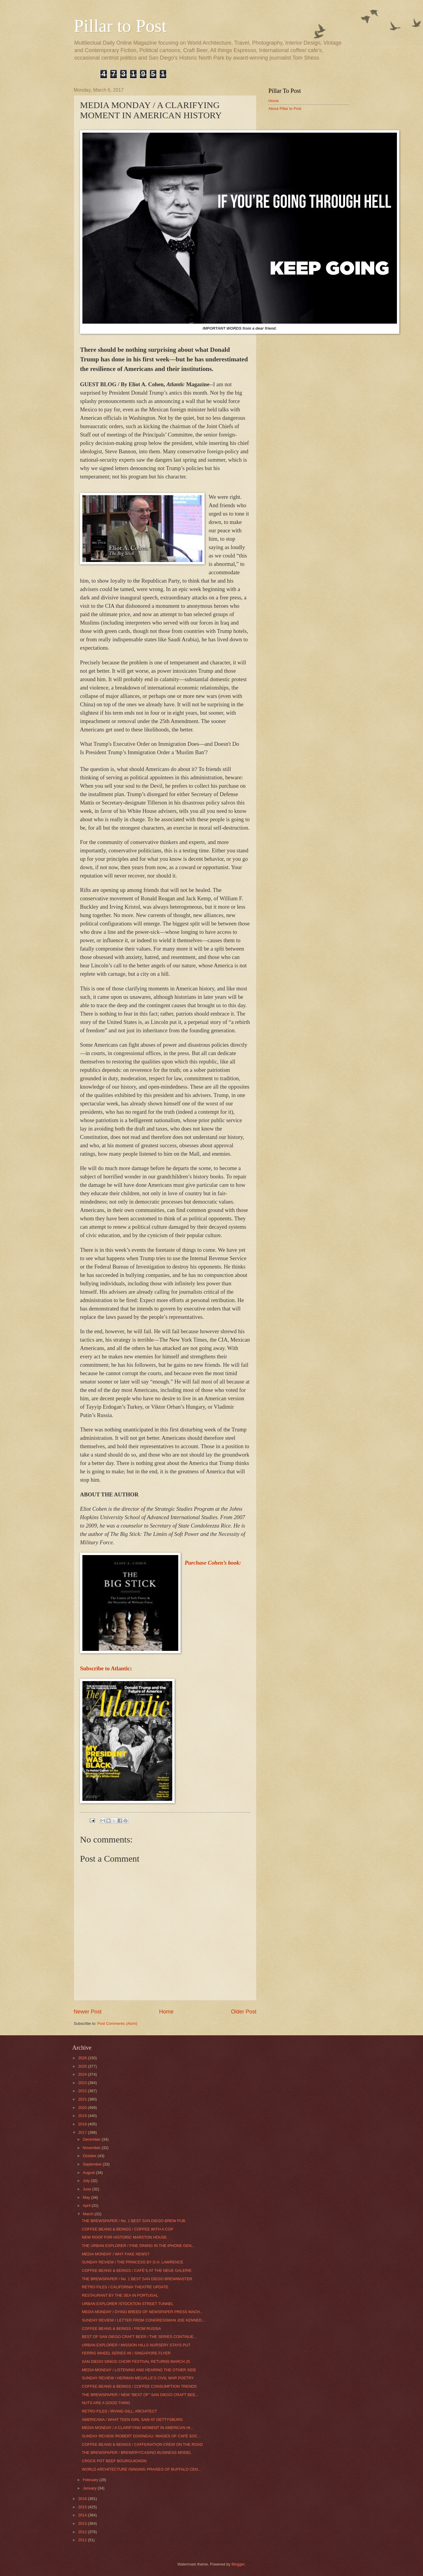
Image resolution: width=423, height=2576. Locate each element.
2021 (83, 2099)
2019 (83, 2115)
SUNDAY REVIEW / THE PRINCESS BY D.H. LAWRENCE (132, 2262)
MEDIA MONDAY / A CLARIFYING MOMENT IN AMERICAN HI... (138, 2427)
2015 (83, 2507)
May (87, 2197)
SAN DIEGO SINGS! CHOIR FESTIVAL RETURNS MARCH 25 (136, 2361)
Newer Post (88, 2012)
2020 (83, 2107)
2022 (83, 2091)
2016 (83, 2498)
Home (166, 2012)
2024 (83, 2074)
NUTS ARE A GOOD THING (106, 2403)
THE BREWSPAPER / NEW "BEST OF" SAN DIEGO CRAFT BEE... (140, 2394)
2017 (83, 2132)
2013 (83, 2523)
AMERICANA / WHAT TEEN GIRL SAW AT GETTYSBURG (132, 2419)
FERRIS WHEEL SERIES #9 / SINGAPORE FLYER (126, 2353)
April (87, 2205)
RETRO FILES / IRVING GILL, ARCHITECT (119, 2411)
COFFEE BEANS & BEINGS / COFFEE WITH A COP (127, 2229)
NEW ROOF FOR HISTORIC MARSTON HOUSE (124, 2237)
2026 (83, 2058)
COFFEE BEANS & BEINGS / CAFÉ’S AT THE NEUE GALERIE (136, 2270)
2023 (83, 2083)
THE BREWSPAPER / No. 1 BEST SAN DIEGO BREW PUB (133, 2221)
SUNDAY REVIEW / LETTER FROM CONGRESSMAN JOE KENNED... (143, 2320)
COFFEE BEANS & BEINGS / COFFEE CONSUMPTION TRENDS (139, 2386)
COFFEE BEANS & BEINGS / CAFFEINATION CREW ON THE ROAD (142, 2444)
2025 (83, 2066)
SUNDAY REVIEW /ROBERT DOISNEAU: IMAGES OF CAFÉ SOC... (141, 2436)
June (87, 2189)
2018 (83, 2124)
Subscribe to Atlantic (105, 1668)
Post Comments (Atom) (117, 2023)
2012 (83, 2532)
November (92, 2147)
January (90, 2488)
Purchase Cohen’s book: (213, 1563)
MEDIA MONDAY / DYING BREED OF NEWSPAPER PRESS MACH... (142, 2312)
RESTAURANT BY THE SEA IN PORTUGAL (120, 2295)
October (90, 2156)
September (93, 2164)
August (89, 2172)
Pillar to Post (120, 26)
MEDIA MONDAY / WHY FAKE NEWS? (115, 2254)
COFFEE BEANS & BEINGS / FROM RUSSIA (121, 2328)
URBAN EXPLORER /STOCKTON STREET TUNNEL (127, 2303)
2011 (83, 2540)
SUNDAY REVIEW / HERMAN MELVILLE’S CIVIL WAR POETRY (138, 2378)
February (91, 2479)
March (88, 2214)
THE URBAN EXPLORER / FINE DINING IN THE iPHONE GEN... (138, 2245)
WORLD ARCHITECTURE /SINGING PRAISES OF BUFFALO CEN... (141, 2469)
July (86, 2180)
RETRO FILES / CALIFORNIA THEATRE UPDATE (125, 2287)
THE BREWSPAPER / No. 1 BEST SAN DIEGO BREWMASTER (137, 2279)
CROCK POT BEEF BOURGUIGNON (114, 2461)
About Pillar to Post (284, 108)
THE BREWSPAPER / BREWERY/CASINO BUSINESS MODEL (136, 2452)
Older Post (243, 2012)
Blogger (238, 2564)
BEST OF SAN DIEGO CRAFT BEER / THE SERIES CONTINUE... (139, 2336)
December (92, 2139)
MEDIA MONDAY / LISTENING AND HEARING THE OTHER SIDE (139, 2370)
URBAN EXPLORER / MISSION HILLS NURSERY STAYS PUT (136, 2345)
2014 (83, 2515)
